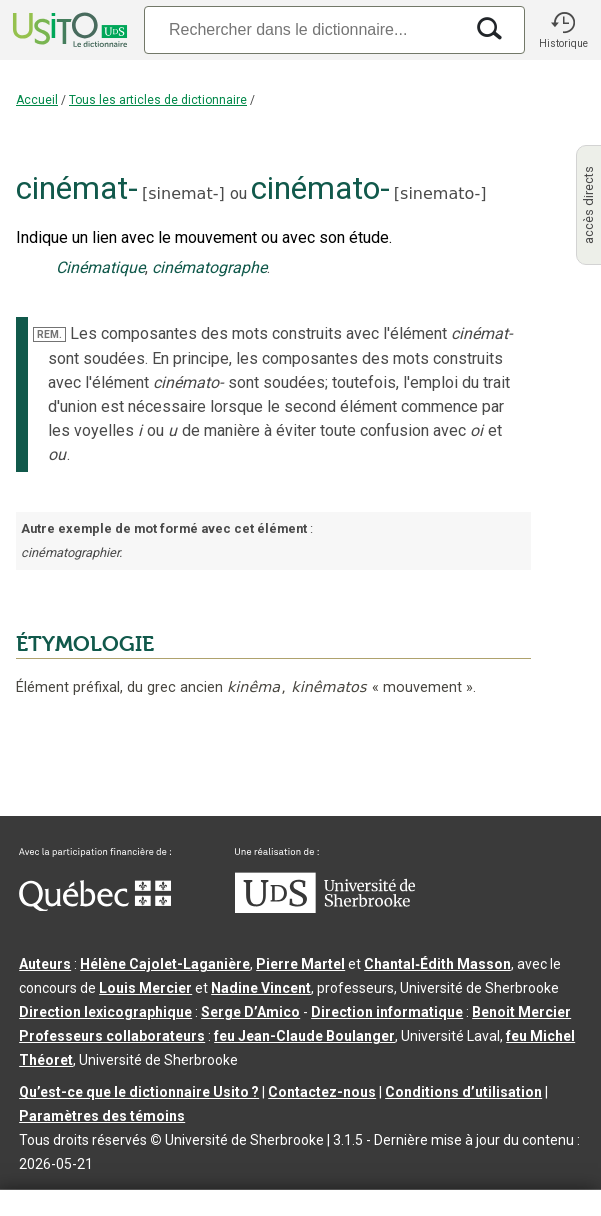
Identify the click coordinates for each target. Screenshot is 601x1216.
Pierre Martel (300, 964)
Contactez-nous (322, 1092)
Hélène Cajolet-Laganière (165, 964)
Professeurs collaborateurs (112, 1036)
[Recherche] (303, 29)
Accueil (37, 100)
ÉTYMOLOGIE (85, 644)
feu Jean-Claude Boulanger (304, 1036)
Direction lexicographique (105, 1012)
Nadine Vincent (261, 988)
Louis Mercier (145, 988)
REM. (49, 334)
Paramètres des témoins (102, 1116)
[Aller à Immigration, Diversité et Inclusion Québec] (95, 906)
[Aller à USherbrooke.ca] (325, 908)
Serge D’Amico (250, 1012)
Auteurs (45, 964)
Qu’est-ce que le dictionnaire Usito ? (139, 1092)
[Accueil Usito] (68, 30)
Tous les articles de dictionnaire (158, 100)
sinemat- (183, 193)
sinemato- (440, 193)
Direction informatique (387, 1012)
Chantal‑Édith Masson (437, 964)
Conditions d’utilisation (463, 1092)
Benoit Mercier (521, 1012)
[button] (563, 30)
